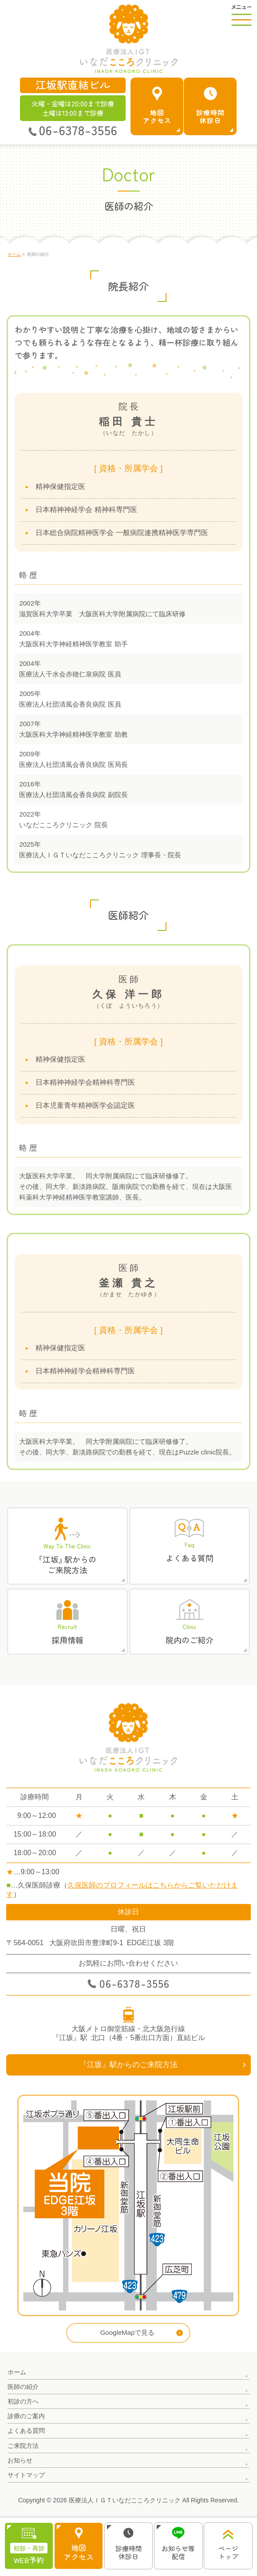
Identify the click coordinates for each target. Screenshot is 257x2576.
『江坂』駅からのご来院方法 (128, 2064)
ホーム (17, 2372)
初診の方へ (23, 2401)
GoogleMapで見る (127, 2332)
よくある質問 (26, 2430)
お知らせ (20, 2460)
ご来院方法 (23, 2445)
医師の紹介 (23, 2386)
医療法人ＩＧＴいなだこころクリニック (125, 2500)
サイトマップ (26, 2474)
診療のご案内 (26, 2416)
